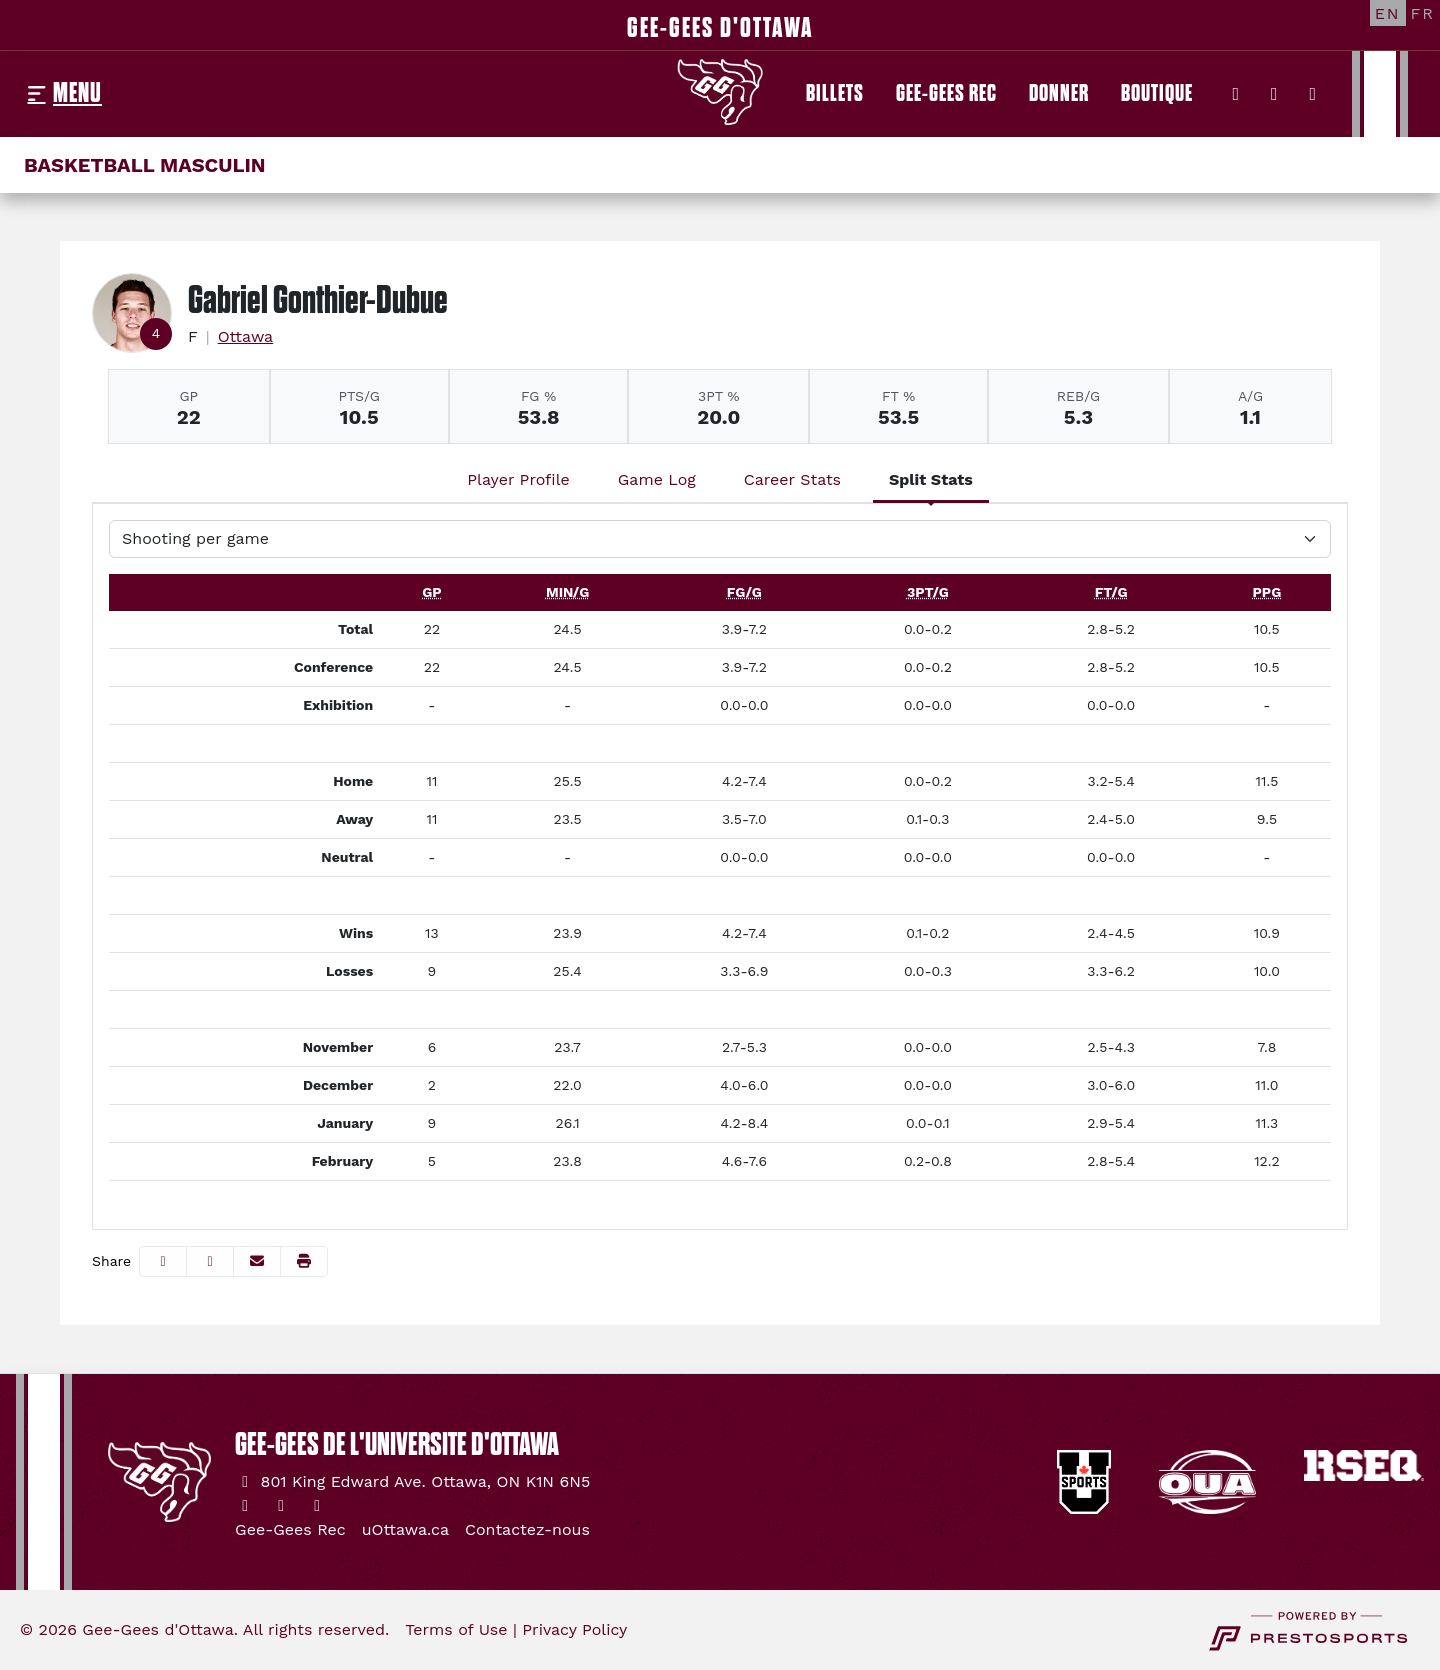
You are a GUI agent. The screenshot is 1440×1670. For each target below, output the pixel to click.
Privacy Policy (574, 1629)
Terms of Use (456, 1629)
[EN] (1388, 13)
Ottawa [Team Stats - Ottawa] (246, 336)
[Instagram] (1274, 94)
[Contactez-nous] (527, 1530)
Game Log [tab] (657, 479)
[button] (304, 1261)
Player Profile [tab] (518, 479)
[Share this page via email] (257, 1261)
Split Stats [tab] (931, 479)
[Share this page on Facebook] (163, 1261)
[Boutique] (1157, 94)
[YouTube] (1313, 94)
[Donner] (1059, 94)
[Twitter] (1236, 94)
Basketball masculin (145, 165)
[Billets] (835, 94)
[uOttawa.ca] (405, 1530)
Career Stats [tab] (792, 479)
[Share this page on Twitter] (210, 1261)
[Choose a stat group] (720, 539)
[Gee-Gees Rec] (946, 94)
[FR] (1423, 13)
